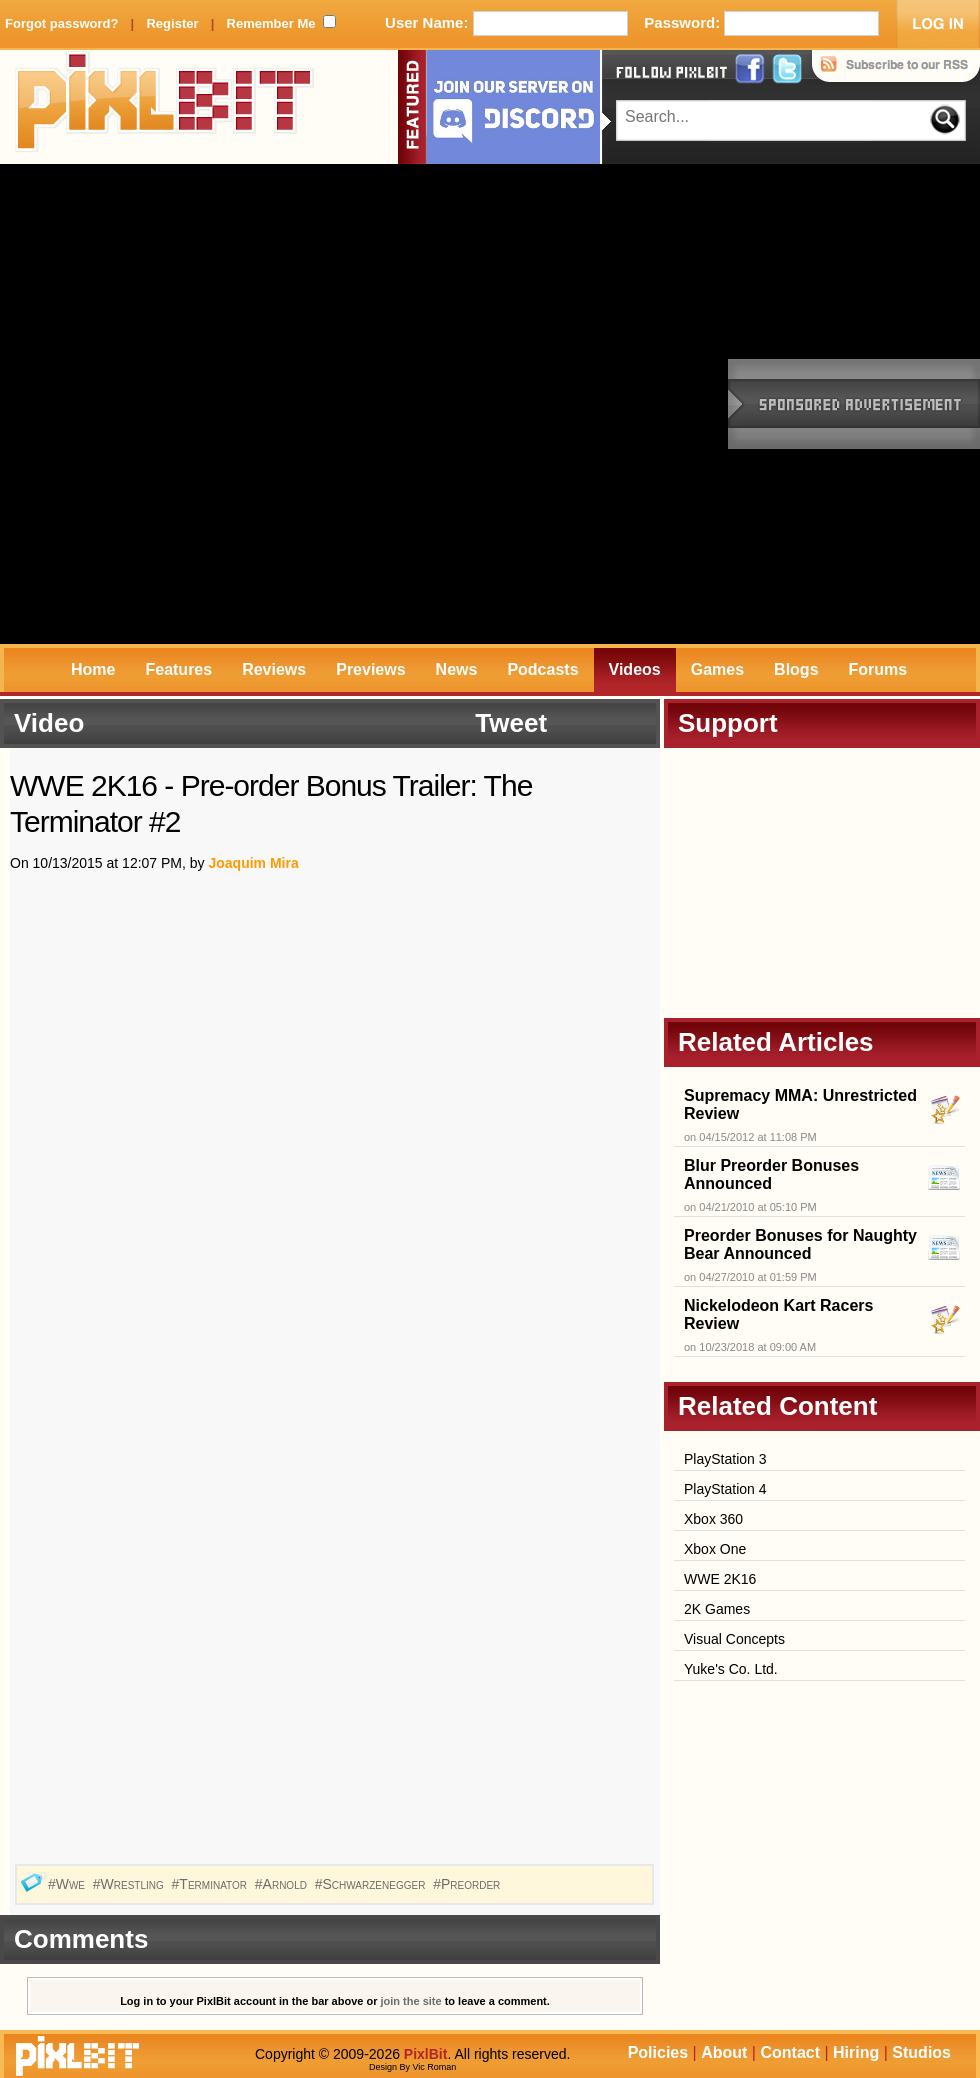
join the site (411, 2001)
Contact (790, 2052)
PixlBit (165, 107)
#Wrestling (130, 1884)
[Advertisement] (240, 404)
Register (172, 23)
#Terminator (211, 1884)
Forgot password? (61, 23)
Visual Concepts (734, 1639)
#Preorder (468, 1884)
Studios (921, 2052)
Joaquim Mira (253, 863)
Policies (658, 2052)
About (724, 2052)
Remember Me (271, 23)
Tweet (511, 723)
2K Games (717, 1609)
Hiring (856, 2052)
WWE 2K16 (720, 1579)
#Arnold (283, 1884)
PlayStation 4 (725, 1489)
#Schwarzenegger (372, 1884)
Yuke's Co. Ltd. (731, 1669)
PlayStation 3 (725, 1459)
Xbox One (715, 1549)
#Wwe (68, 1884)
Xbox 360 (713, 1519)
